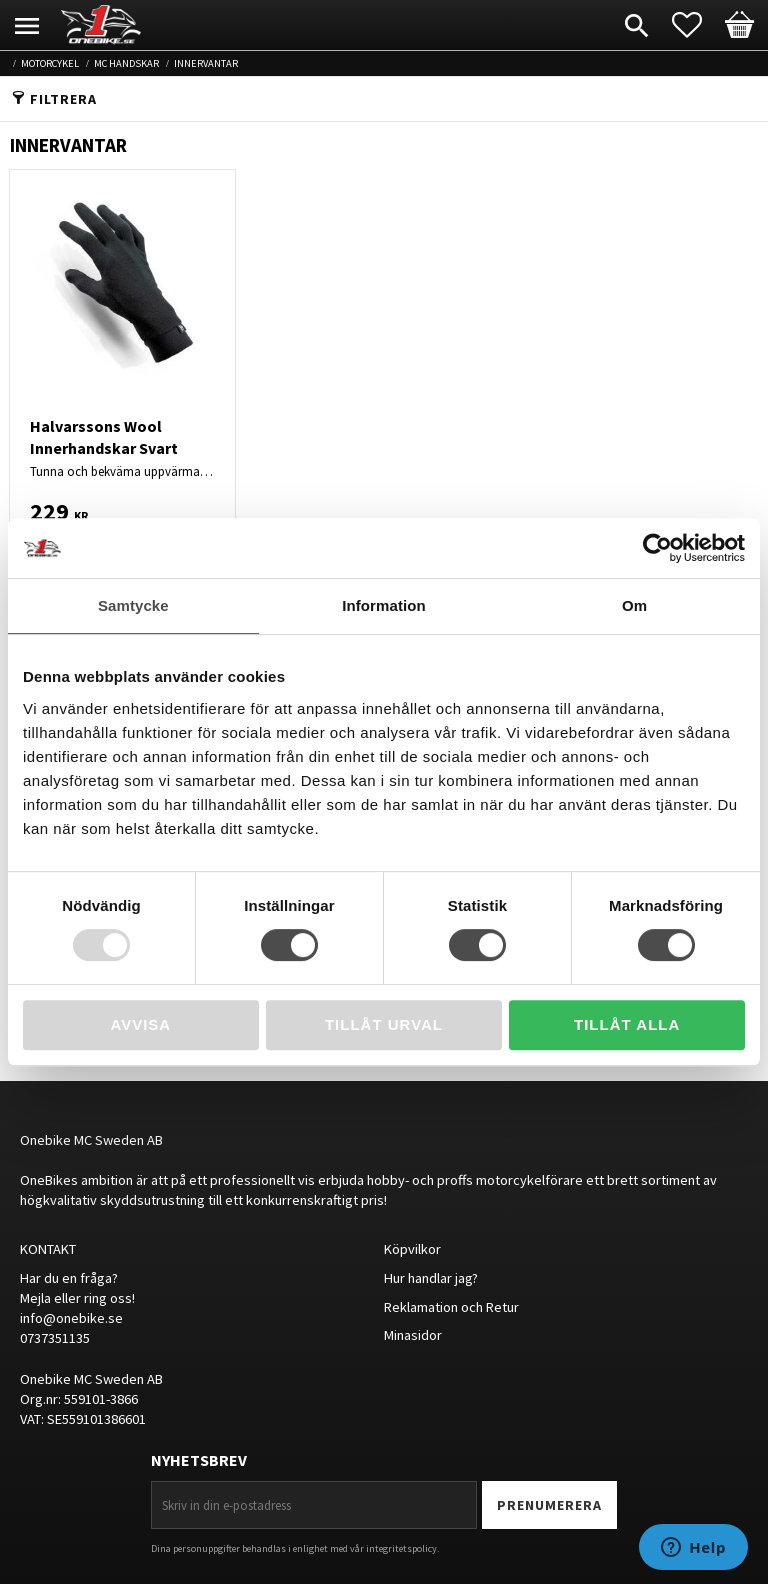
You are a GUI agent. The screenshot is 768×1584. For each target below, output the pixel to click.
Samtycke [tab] (133, 605)
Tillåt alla (627, 1024)
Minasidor (413, 1335)
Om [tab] (634, 605)
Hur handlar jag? (431, 1278)
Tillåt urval (384, 1024)
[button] (697, 25)
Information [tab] (384, 605)
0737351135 (55, 1338)
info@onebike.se (71, 1318)
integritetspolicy (401, 1548)
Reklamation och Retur (451, 1307)
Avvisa (140, 1024)
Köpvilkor (412, 1249)
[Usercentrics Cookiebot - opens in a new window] (657, 548)
